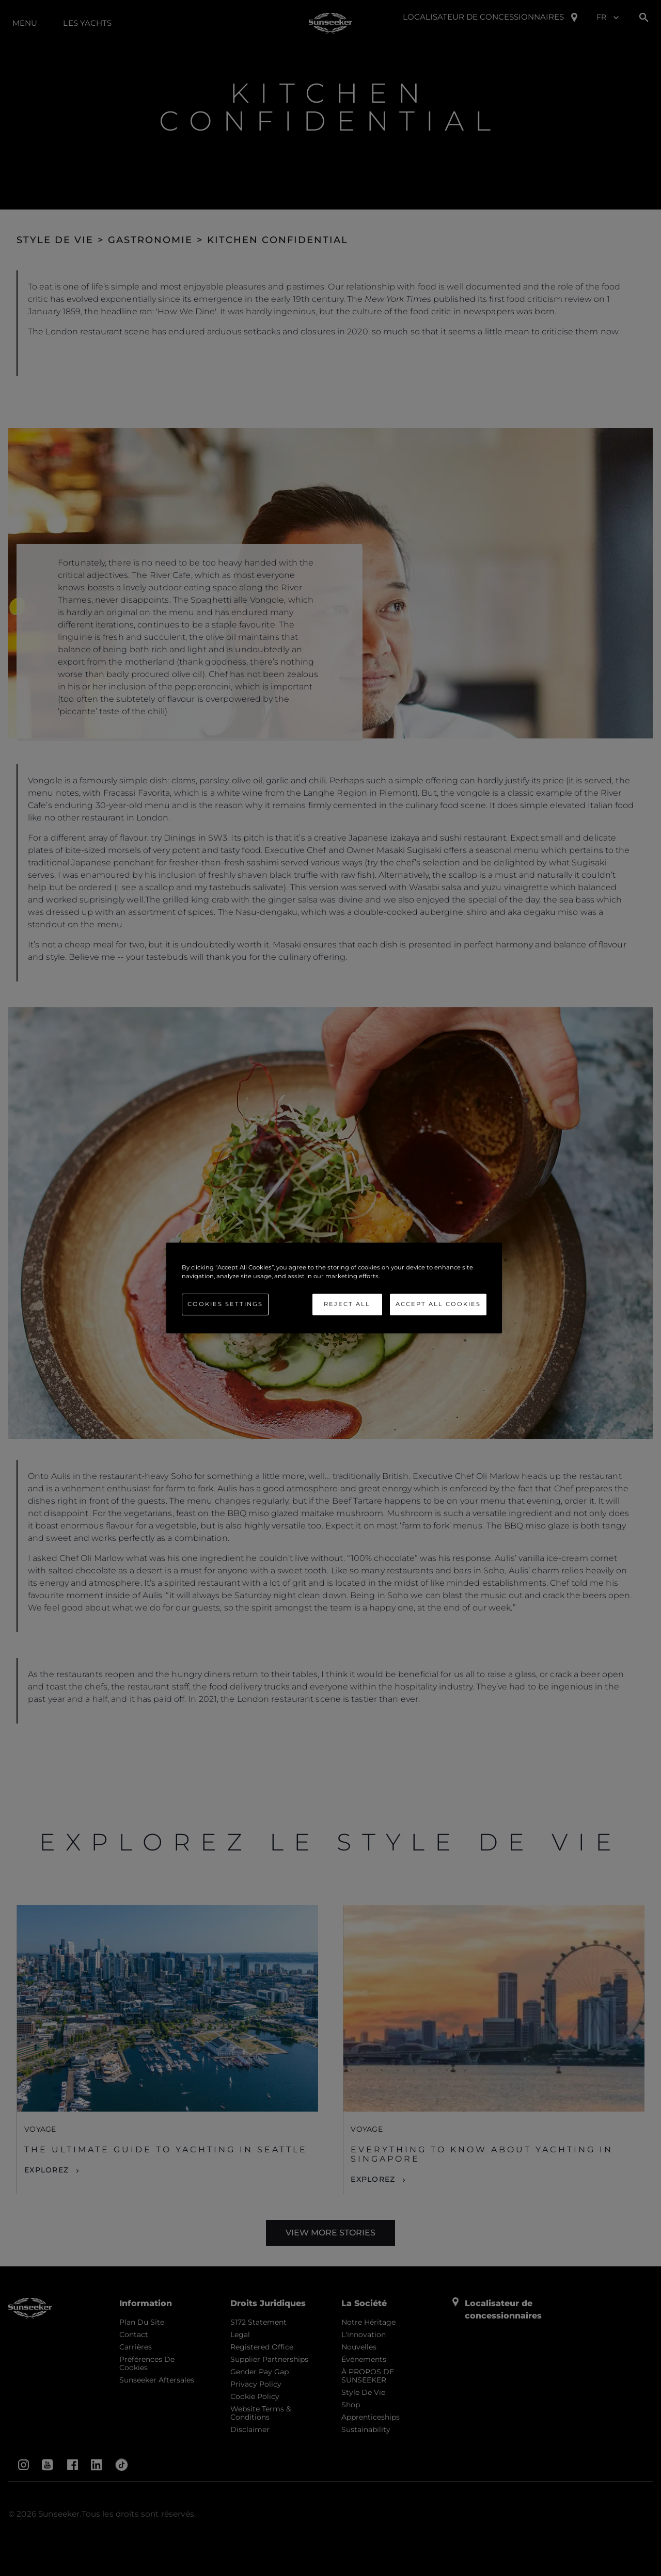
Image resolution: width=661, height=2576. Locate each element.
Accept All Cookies (438, 1304)
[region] (334, 1288)
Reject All (347, 1304)
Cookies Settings (225, 1304)
